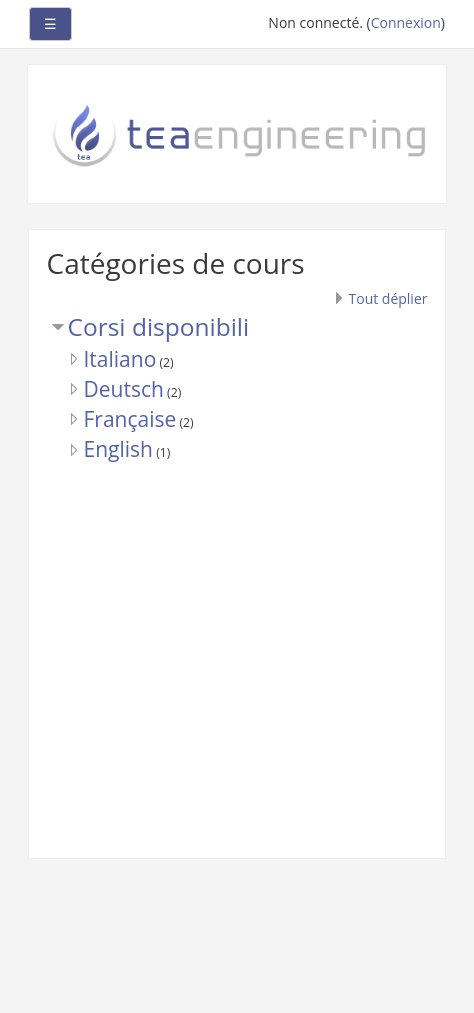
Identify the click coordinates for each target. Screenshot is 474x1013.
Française (130, 419)
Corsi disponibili (159, 326)
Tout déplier (388, 298)
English (118, 449)
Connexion (406, 22)
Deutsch (124, 389)
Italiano (120, 359)
